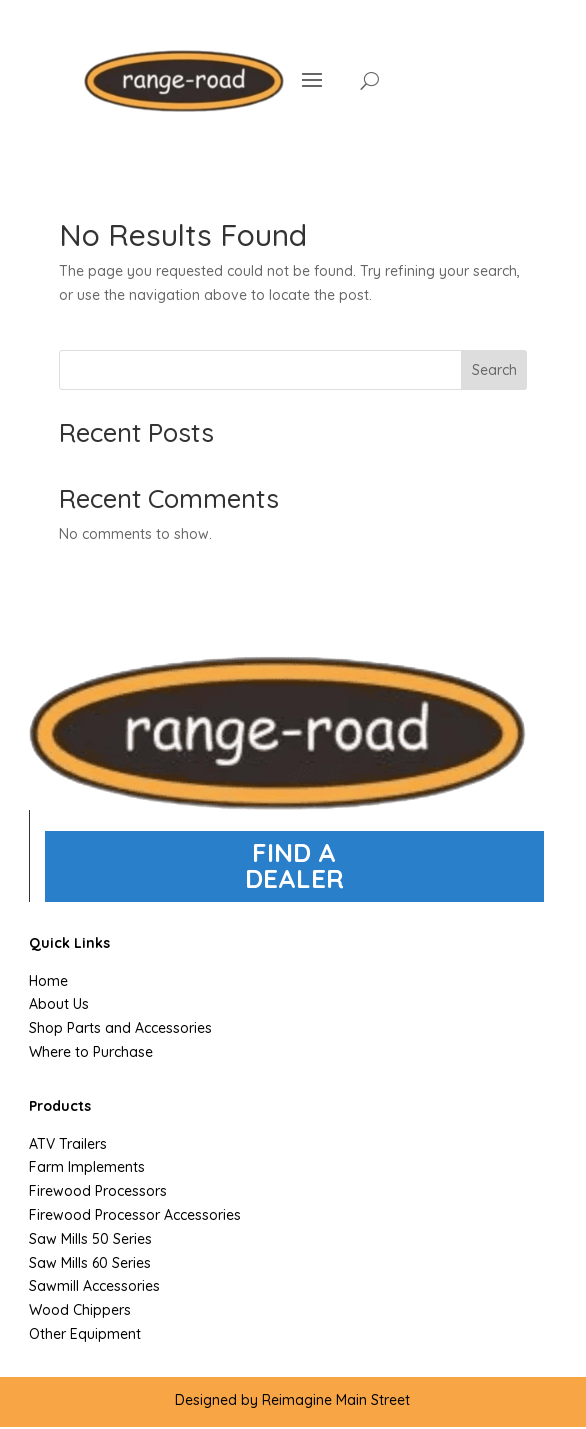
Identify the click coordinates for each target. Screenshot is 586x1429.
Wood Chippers (80, 1310)
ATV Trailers (68, 1144)
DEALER (294, 878)
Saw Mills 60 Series (90, 1263)
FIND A (294, 852)
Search (494, 370)
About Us (59, 1004)
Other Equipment (85, 1334)
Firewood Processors (98, 1191)
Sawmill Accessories (94, 1286)
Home (48, 981)
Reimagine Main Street (336, 1400)
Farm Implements (87, 1167)
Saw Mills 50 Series (90, 1239)
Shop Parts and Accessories (120, 1028)
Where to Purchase (91, 1052)
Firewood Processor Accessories (135, 1215)
